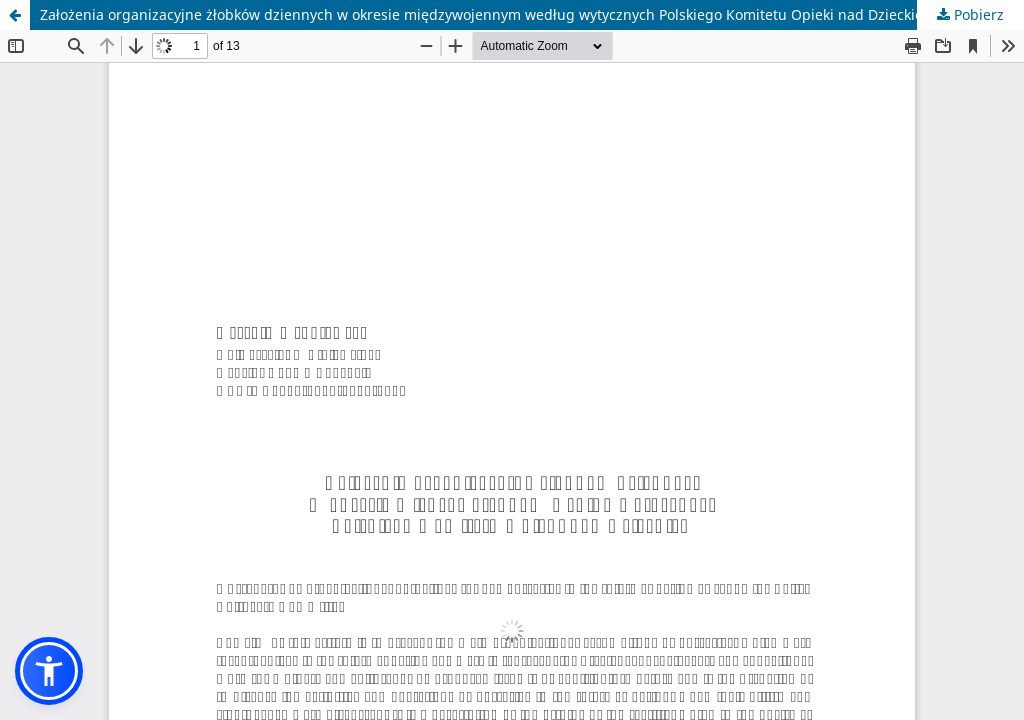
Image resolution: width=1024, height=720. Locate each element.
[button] (49, 671)
